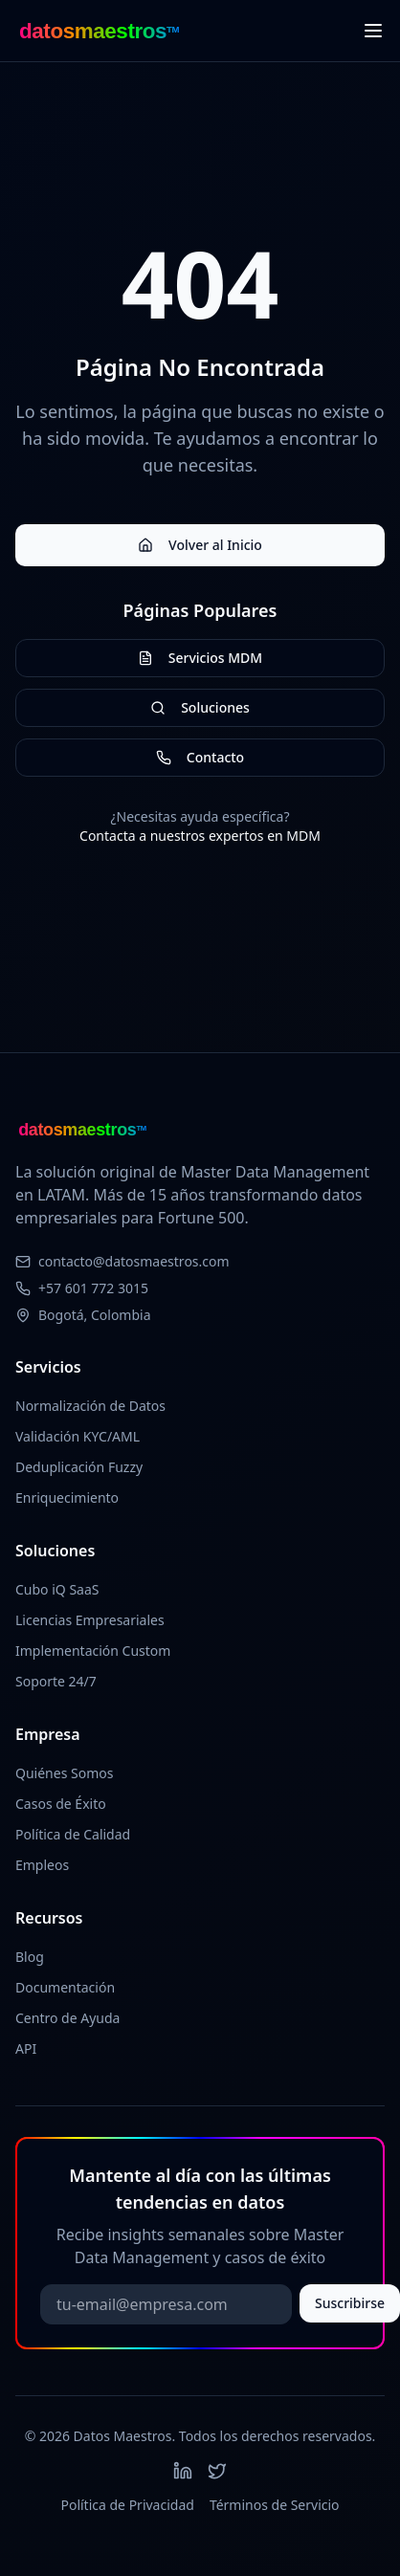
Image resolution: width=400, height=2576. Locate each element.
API (25, 2048)
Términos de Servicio (275, 2505)
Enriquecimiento (67, 1497)
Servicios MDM (200, 658)
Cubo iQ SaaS (57, 1589)
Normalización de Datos (90, 1406)
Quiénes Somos (64, 1773)
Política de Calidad (72, 1834)
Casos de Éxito (60, 1803)
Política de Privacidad (126, 2505)
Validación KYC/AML (77, 1436)
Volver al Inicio (200, 545)
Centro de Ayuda (67, 2018)
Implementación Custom (92, 1650)
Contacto (200, 757)
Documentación (65, 1987)
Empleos (42, 1865)
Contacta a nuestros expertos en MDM (200, 835)
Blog (29, 1957)
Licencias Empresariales (90, 1620)
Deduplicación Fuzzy (79, 1467)
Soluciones (200, 707)
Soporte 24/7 (56, 1681)
